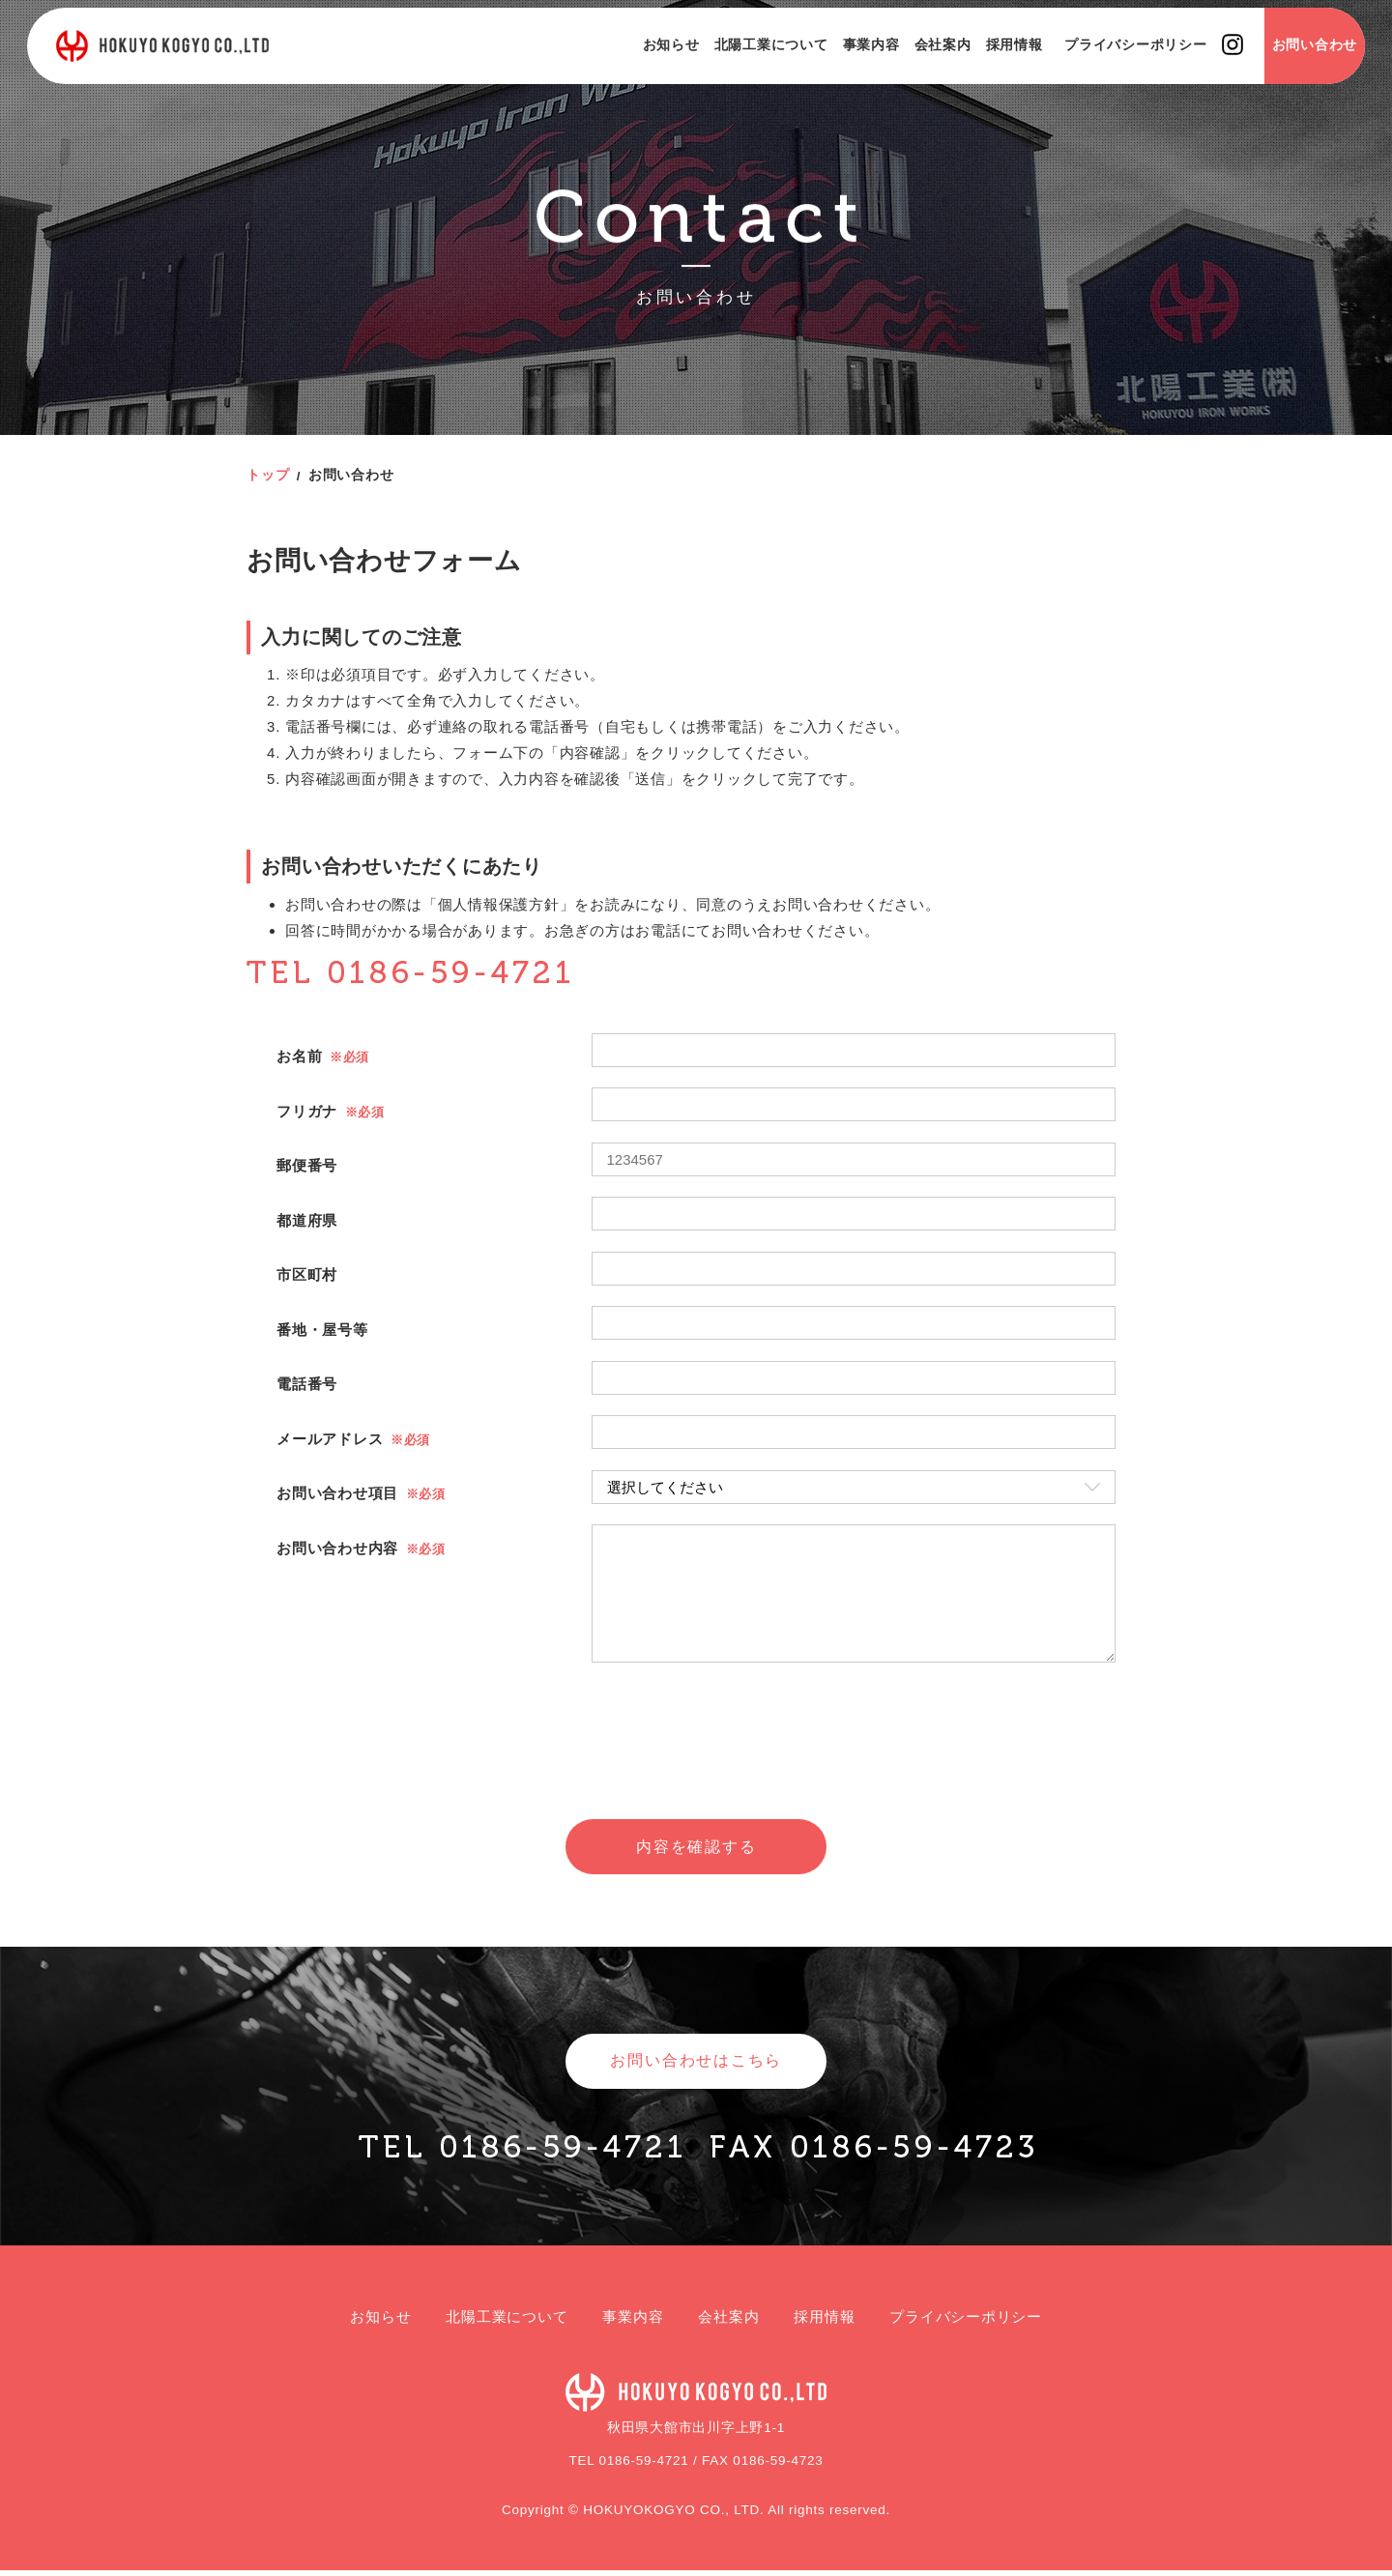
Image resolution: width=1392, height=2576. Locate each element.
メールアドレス (329, 1439)
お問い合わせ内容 (337, 1548)
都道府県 (306, 1220)
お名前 (299, 1056)
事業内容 (848, 68)
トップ (267, 475)
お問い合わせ (1292, 68)
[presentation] (696, 1767)
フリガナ (306, 1111)
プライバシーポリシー (1113, 68)
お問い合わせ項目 (337, 1493)
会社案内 (919, 68)
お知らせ (648, 68)
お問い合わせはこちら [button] (696, 2065)
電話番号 (306, 1383)
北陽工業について (748, 68)
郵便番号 (306, 1165)
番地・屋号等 (322, 1329)
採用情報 (991, 68)
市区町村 (306, 1274)
